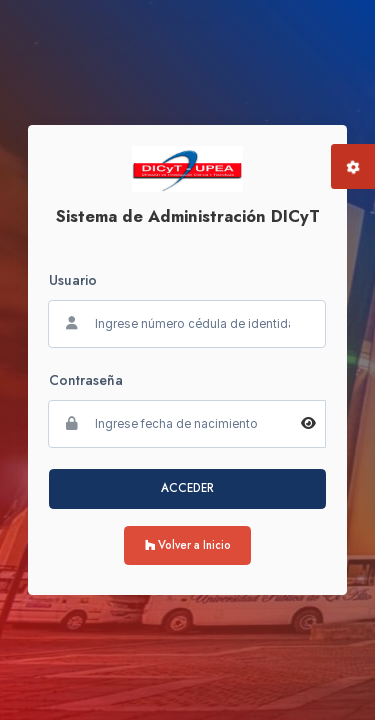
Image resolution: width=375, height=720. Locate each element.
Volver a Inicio (188, 545)
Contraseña (86, 380)
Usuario (73, 280)
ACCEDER (187, 488)
